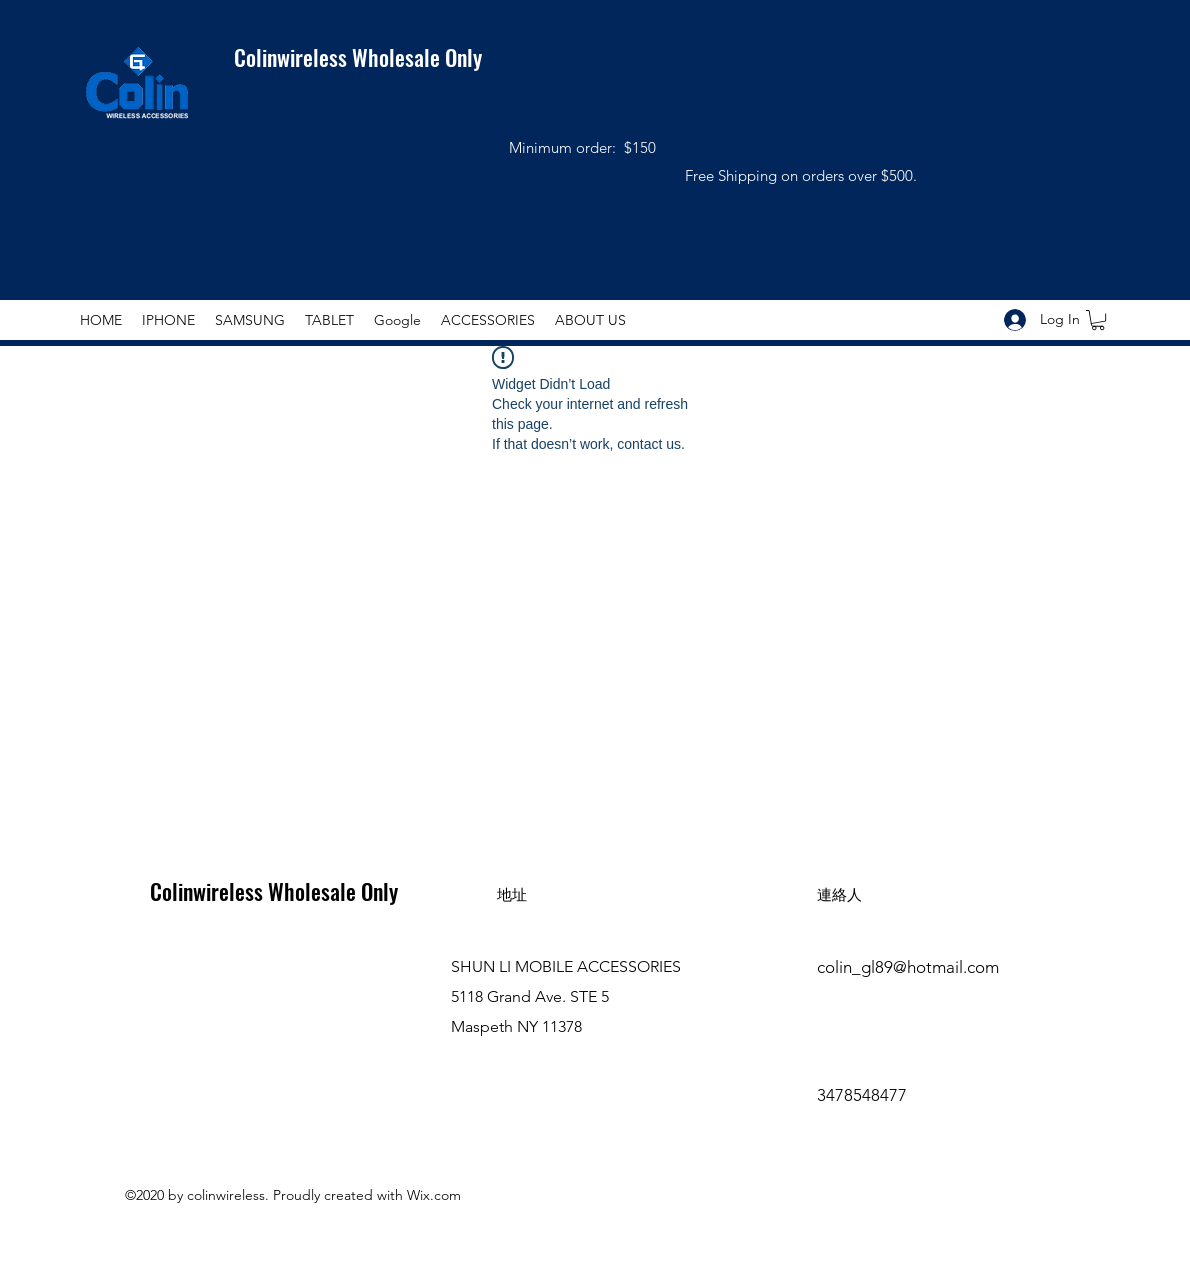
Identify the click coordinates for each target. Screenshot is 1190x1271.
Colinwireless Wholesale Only (345, 57)
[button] (1098, 320)
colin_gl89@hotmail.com (908, 967)
